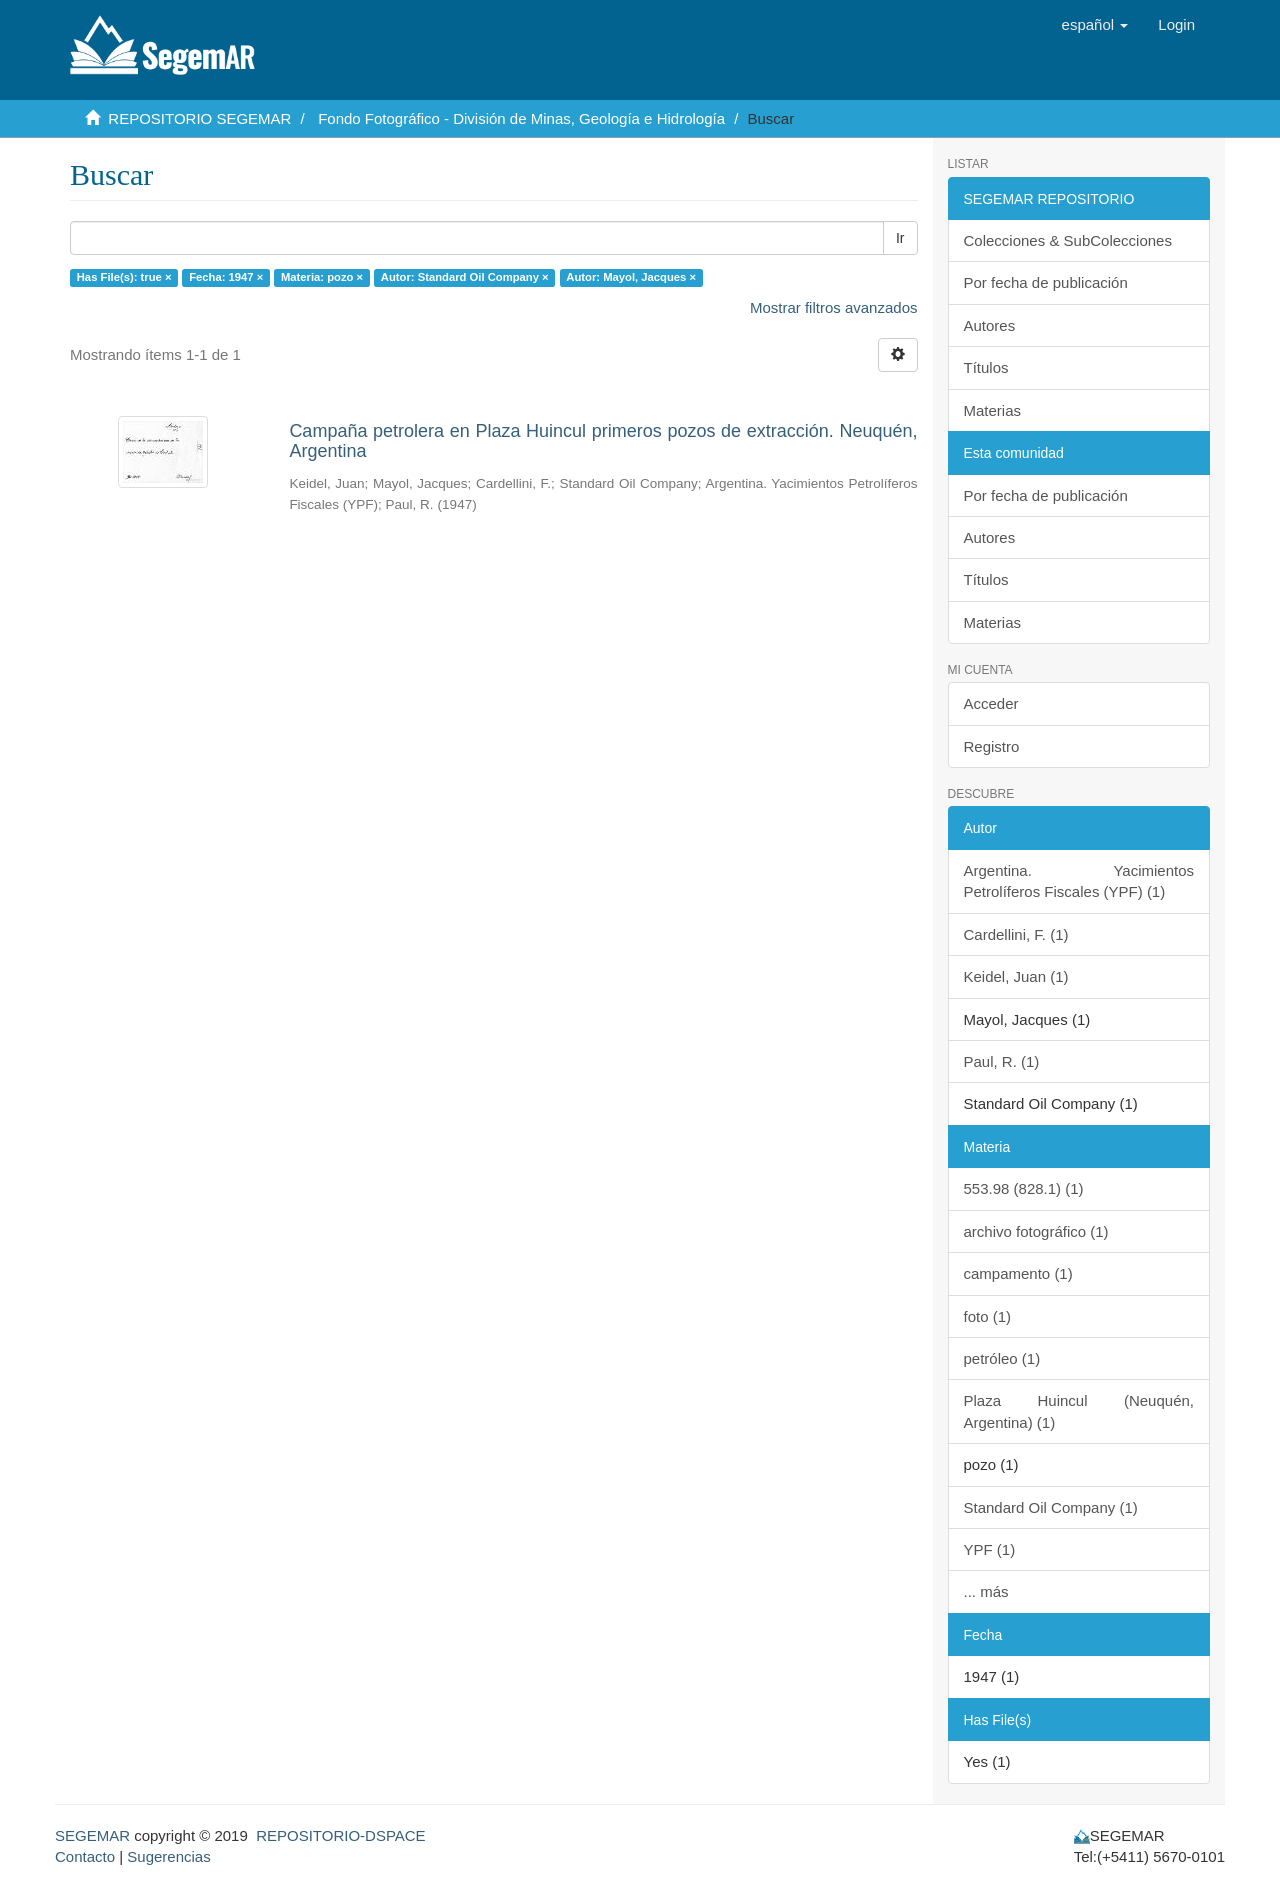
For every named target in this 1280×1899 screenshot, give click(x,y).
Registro (992, 746)
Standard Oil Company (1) (1051, 1507)
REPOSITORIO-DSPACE (340, 1835)
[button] (1095, 25)
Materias (993, 410)
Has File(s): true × (124, 277)
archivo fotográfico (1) (1036, 1231)
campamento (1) (1018, 1273)
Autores (990, 325)
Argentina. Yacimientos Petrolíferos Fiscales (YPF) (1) (1079, 881)
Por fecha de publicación (1046, 282)
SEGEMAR (92, 1835)
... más (986, 1591)
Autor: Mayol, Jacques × (631, 277)
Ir (900, 238)
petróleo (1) (1002, 1358)
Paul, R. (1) (1002, 1061)
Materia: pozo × (322, 277)
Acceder (991, 703)
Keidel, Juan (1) (1016, 976)
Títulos (986, 367)
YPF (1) (990, 1549)
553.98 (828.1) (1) (1024, 1188)
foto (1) (988, 1316)
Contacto (85, 1856)
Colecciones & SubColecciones (1068, 240)
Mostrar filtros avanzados (834, 307)
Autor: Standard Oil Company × (465, 277)
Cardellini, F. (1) (1016, 934)
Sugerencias (168, 1856)
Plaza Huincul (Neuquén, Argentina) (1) (1079, 1411)
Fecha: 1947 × (226, 277)
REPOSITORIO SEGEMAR (199, 118)
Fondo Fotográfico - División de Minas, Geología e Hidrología (521, 118)
